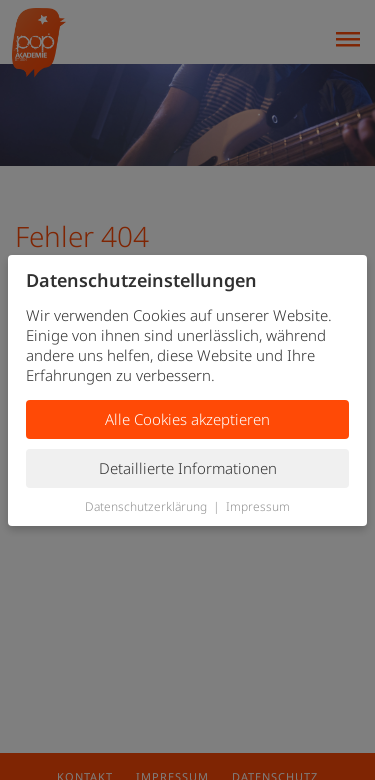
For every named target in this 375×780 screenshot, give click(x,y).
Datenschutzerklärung (146, 506)
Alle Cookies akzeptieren (187, 419)
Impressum (258, 506)
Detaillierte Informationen (188, 468)
